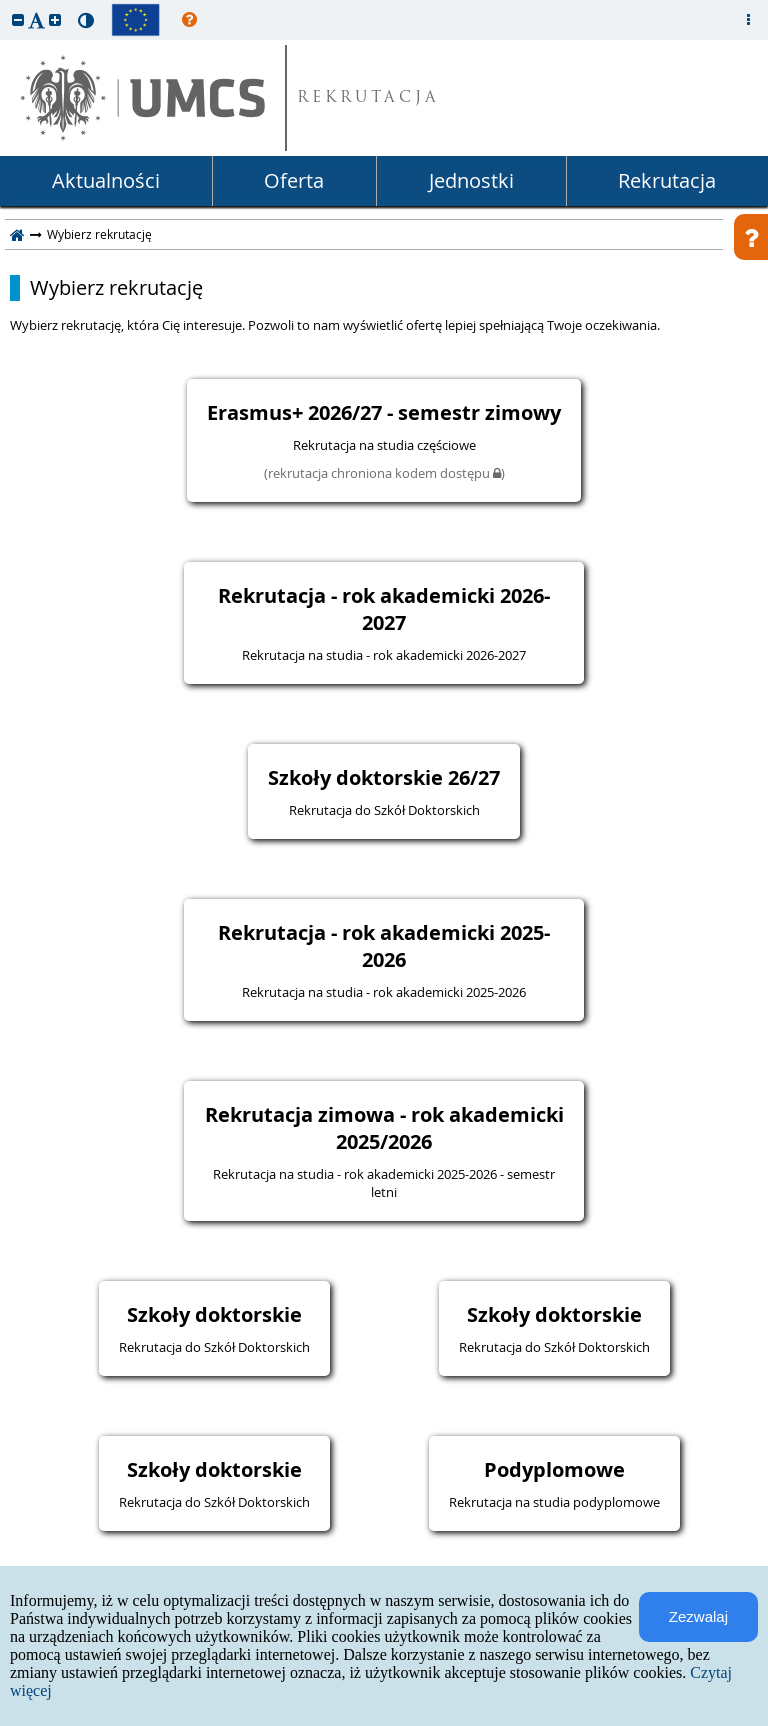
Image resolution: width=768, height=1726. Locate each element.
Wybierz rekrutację (116, 288)
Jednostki (471, 180)
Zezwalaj (698, 1616)
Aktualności (106, 180)
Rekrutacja (667, 180)
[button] (18, 19)
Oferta (294, 180)
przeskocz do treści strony (5, 5)
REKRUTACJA (368, 98)
